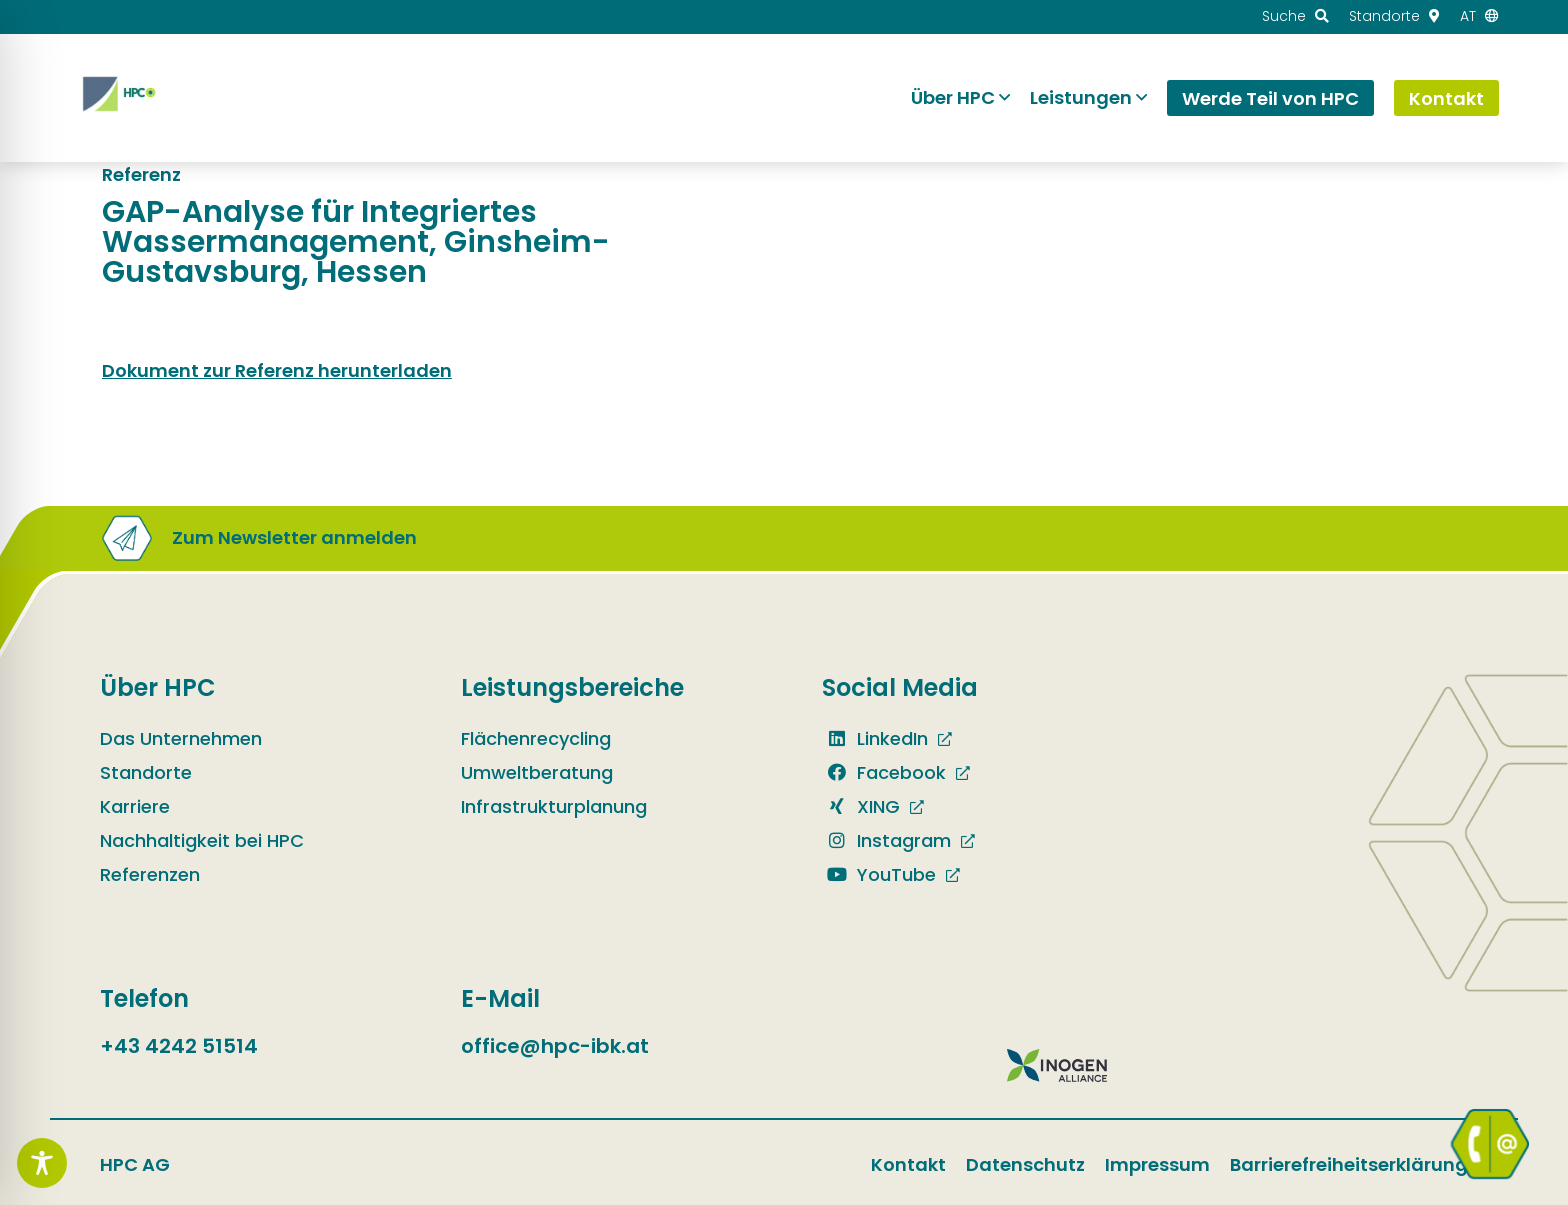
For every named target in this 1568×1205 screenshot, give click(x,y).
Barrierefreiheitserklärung (1349, 1164)
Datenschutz (1025, 1164)
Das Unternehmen (181, 738)
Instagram (886, 840)
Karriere (135, 806)
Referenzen (150, 874)
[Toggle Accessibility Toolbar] (42, 1163)
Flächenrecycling (536, 738)
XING (861, 806)
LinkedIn (875, 738)
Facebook (884, 772)
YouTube (879, 874)
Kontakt (908, 1164)
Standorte (146, 772)
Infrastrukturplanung (554, 806)
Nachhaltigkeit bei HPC (202, 840)
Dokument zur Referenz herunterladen (277, 370)
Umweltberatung (537, 772)
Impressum (1157, 1164)
